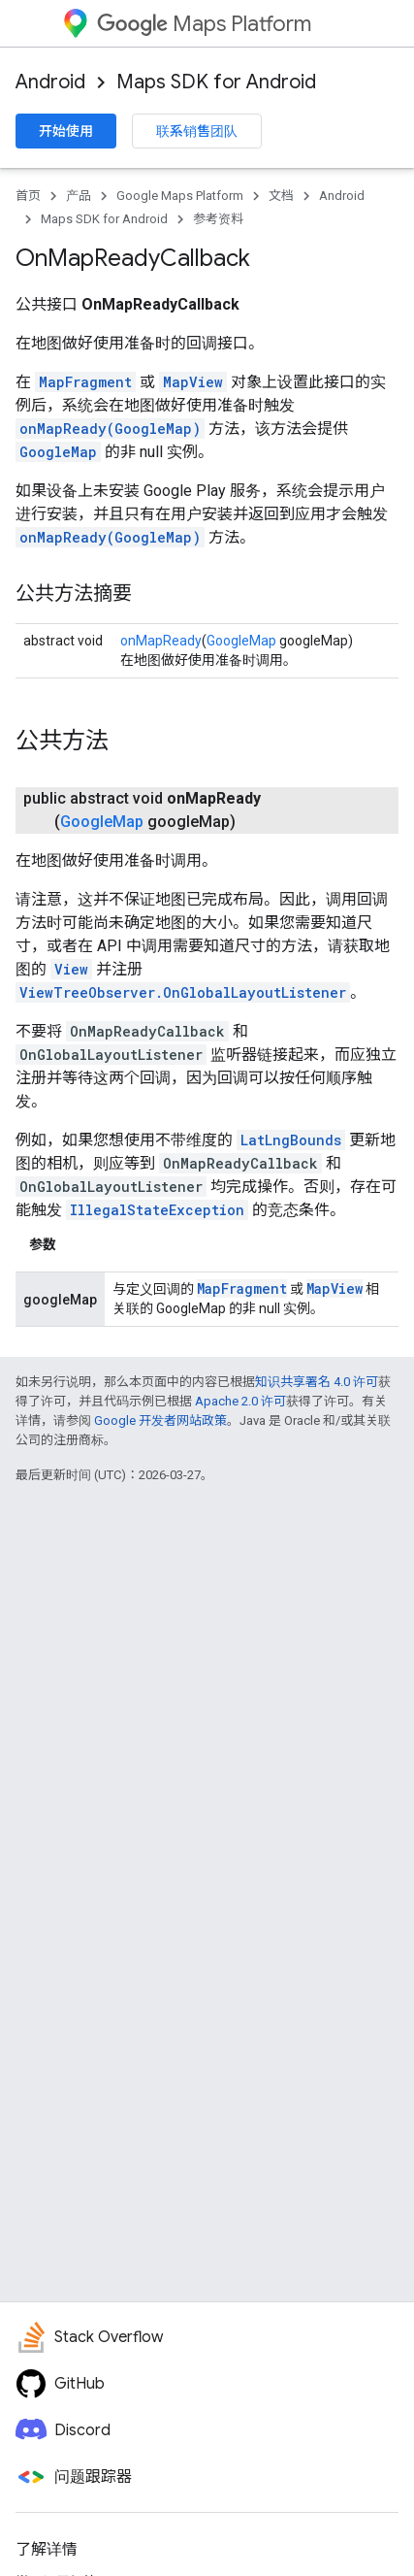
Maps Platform (204, 24)
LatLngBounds (290, 1140)
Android (50, 82)
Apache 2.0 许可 (240, 1401)
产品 (78, 195)
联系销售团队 (197, 131)
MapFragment (85, 382)
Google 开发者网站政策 (160, 1420)
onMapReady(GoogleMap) (110, 428)
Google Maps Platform (179, 195)
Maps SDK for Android (216, 82)
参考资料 (218, 219)
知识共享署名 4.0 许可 (316, 1381)
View (71, 969)
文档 (281, 195)
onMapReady (161, 640)
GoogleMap (58, 452)
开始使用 (66, 131)
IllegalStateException (157, 1210)
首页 (28, 195)
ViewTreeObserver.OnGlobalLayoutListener (182, 992)
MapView (193, 382)
